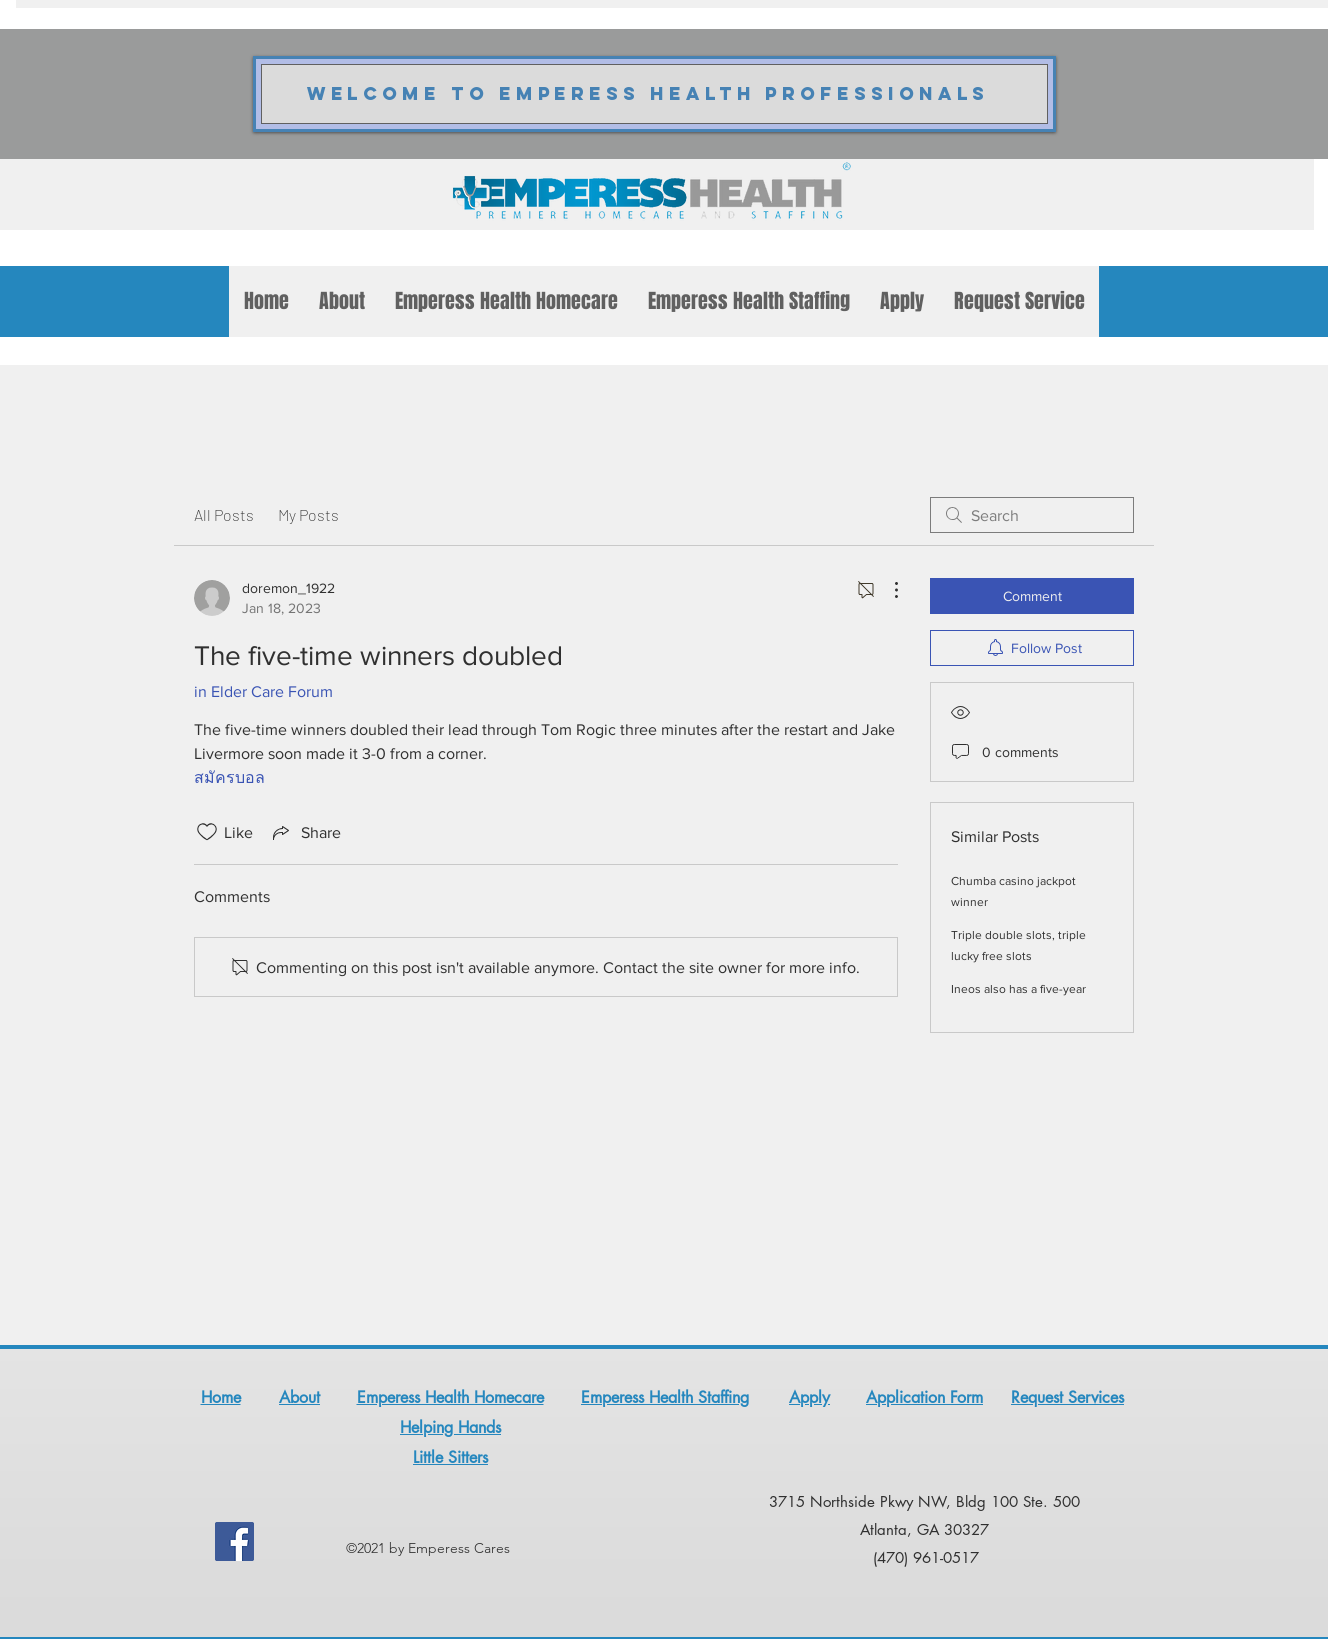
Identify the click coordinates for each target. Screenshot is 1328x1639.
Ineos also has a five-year (1018, 989)
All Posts (224, 514)
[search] (1032, 515)
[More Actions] (886, 590)
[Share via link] (305, 832)
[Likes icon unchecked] (207, 832)
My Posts (308, 514)
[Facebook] (234, 1541)
